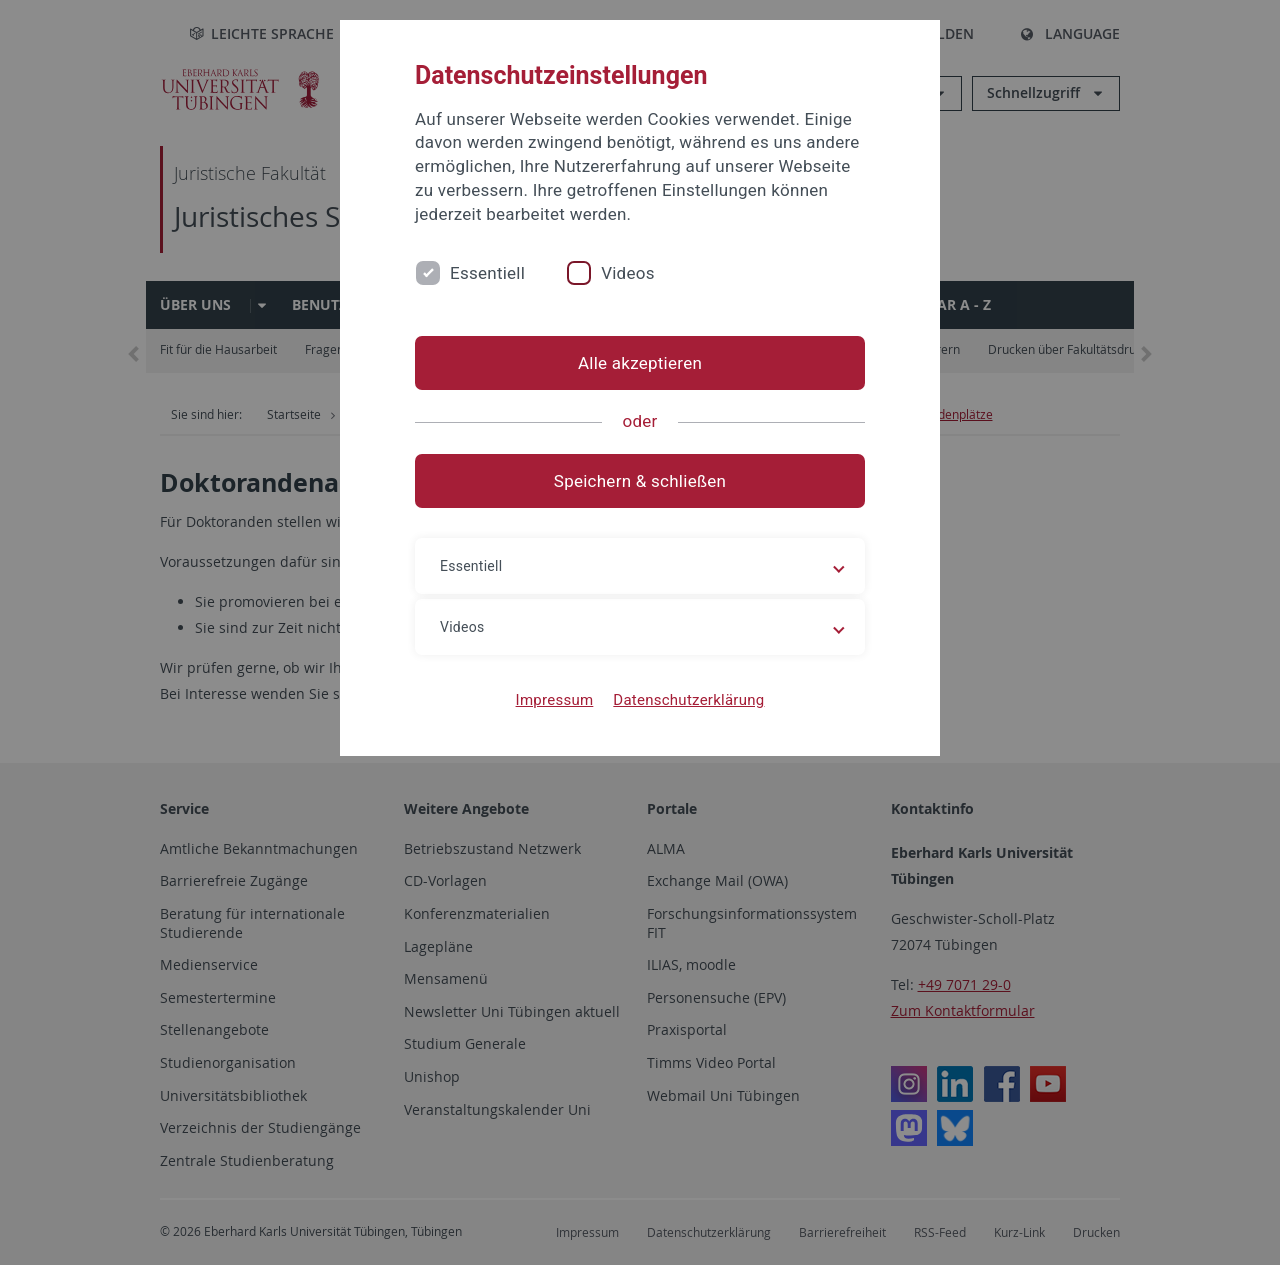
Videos (628, 273)
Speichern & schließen (640, 481)
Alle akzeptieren (640, 363)
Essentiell (487, 273)
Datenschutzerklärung (688, 700)
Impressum (555, 700)
